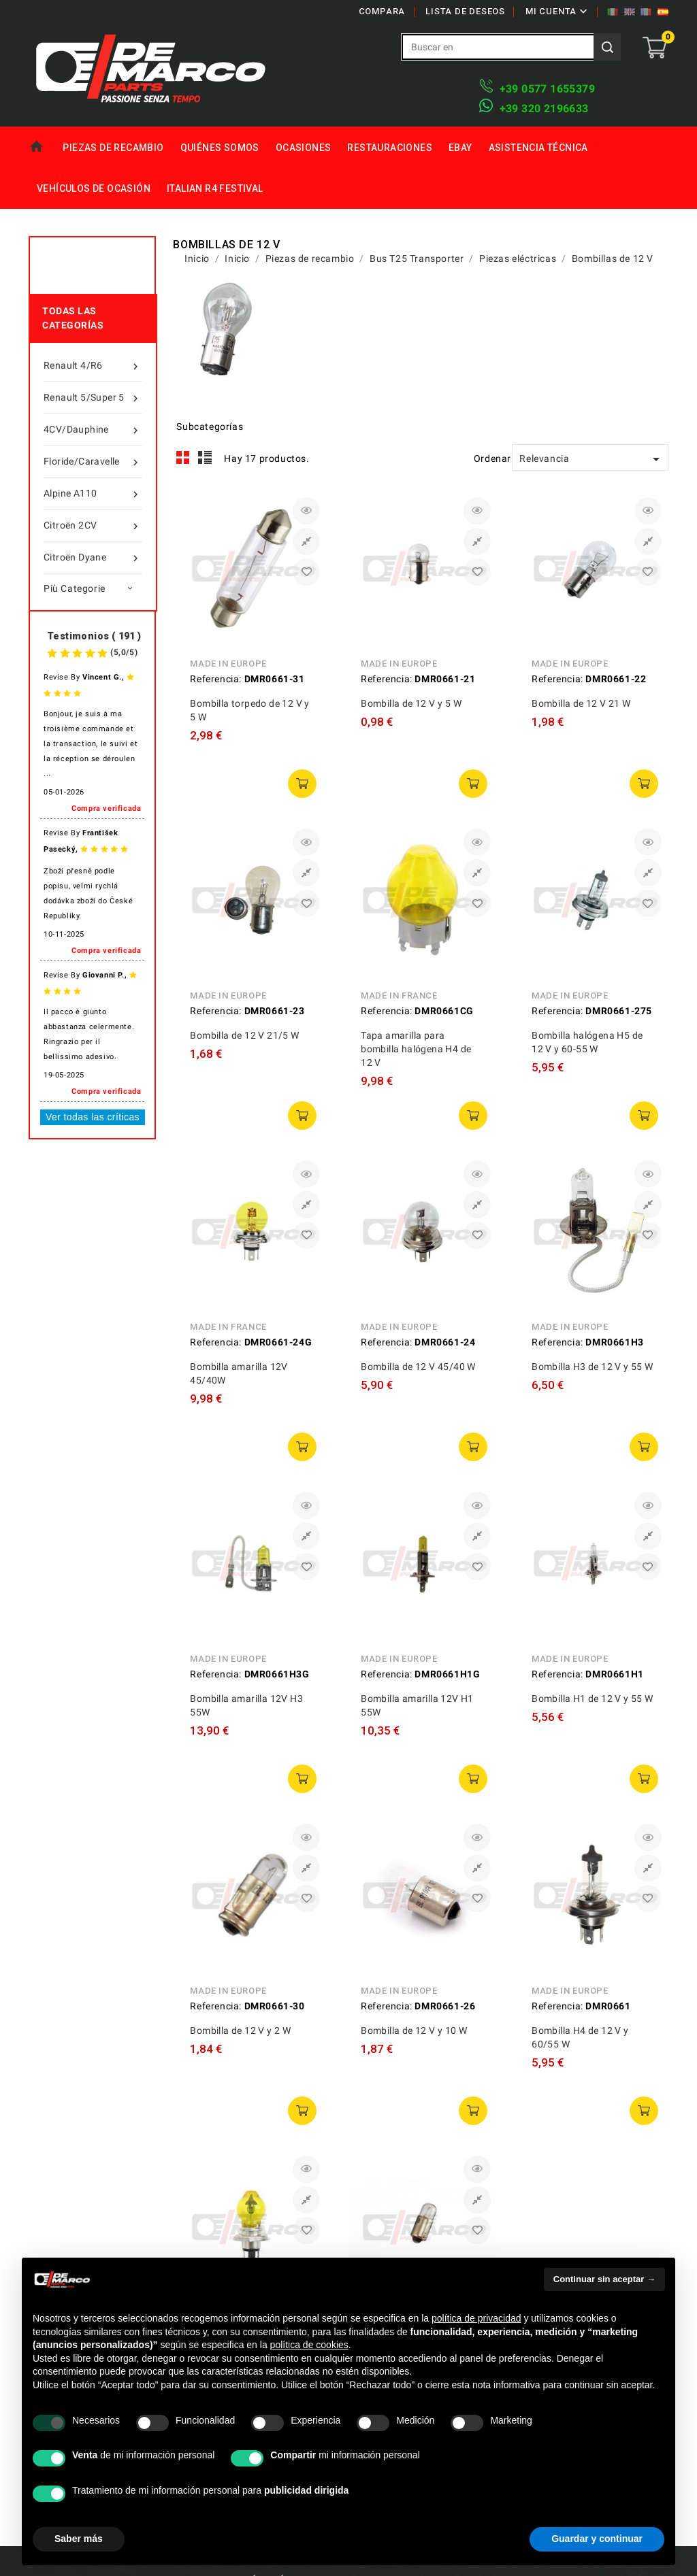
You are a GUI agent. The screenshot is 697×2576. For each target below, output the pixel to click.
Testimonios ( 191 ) (94, 636)
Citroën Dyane (93, 557)
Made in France (399, 995)
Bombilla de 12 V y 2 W (240, 2030)
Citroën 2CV (93, 525)
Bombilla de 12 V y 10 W (414, 2030)
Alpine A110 (93, 493)
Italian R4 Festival (215, 188)
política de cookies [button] (309, 2344)
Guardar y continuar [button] (597, 2538)
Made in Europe (228, 663)
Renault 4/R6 (93, 365)
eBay (460, 147)
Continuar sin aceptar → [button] (604, 2279)
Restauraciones (389, 147)
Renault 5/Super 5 (93, 397)
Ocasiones (303, 147)
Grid (183, 458)
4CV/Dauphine (93, 429)
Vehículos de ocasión (93, 188)
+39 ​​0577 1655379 (547, 88)
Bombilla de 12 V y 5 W (411, 703)
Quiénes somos (219, 147)
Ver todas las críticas (93, 1116)
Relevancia (591, 459)
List (205, 458)
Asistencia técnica (538, 147)
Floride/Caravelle (93, 461)
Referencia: (216, 678)
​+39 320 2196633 (544, 108)
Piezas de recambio (113, 147)
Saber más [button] (78, 2538)
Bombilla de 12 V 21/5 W (244, 1035)
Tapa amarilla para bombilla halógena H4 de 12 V (416, 1049)
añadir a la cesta (302, 783)
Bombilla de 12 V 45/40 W (418, 1366)
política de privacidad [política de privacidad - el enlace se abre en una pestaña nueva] (476, 2318)
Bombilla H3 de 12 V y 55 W (592, 1366)
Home (41, 147)
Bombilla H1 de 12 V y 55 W (592, 1698)
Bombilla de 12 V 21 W (581, 703)
